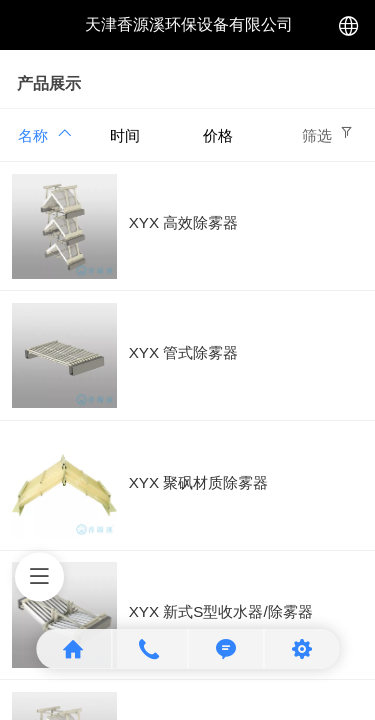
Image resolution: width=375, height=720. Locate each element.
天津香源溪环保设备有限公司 (189, 24)
